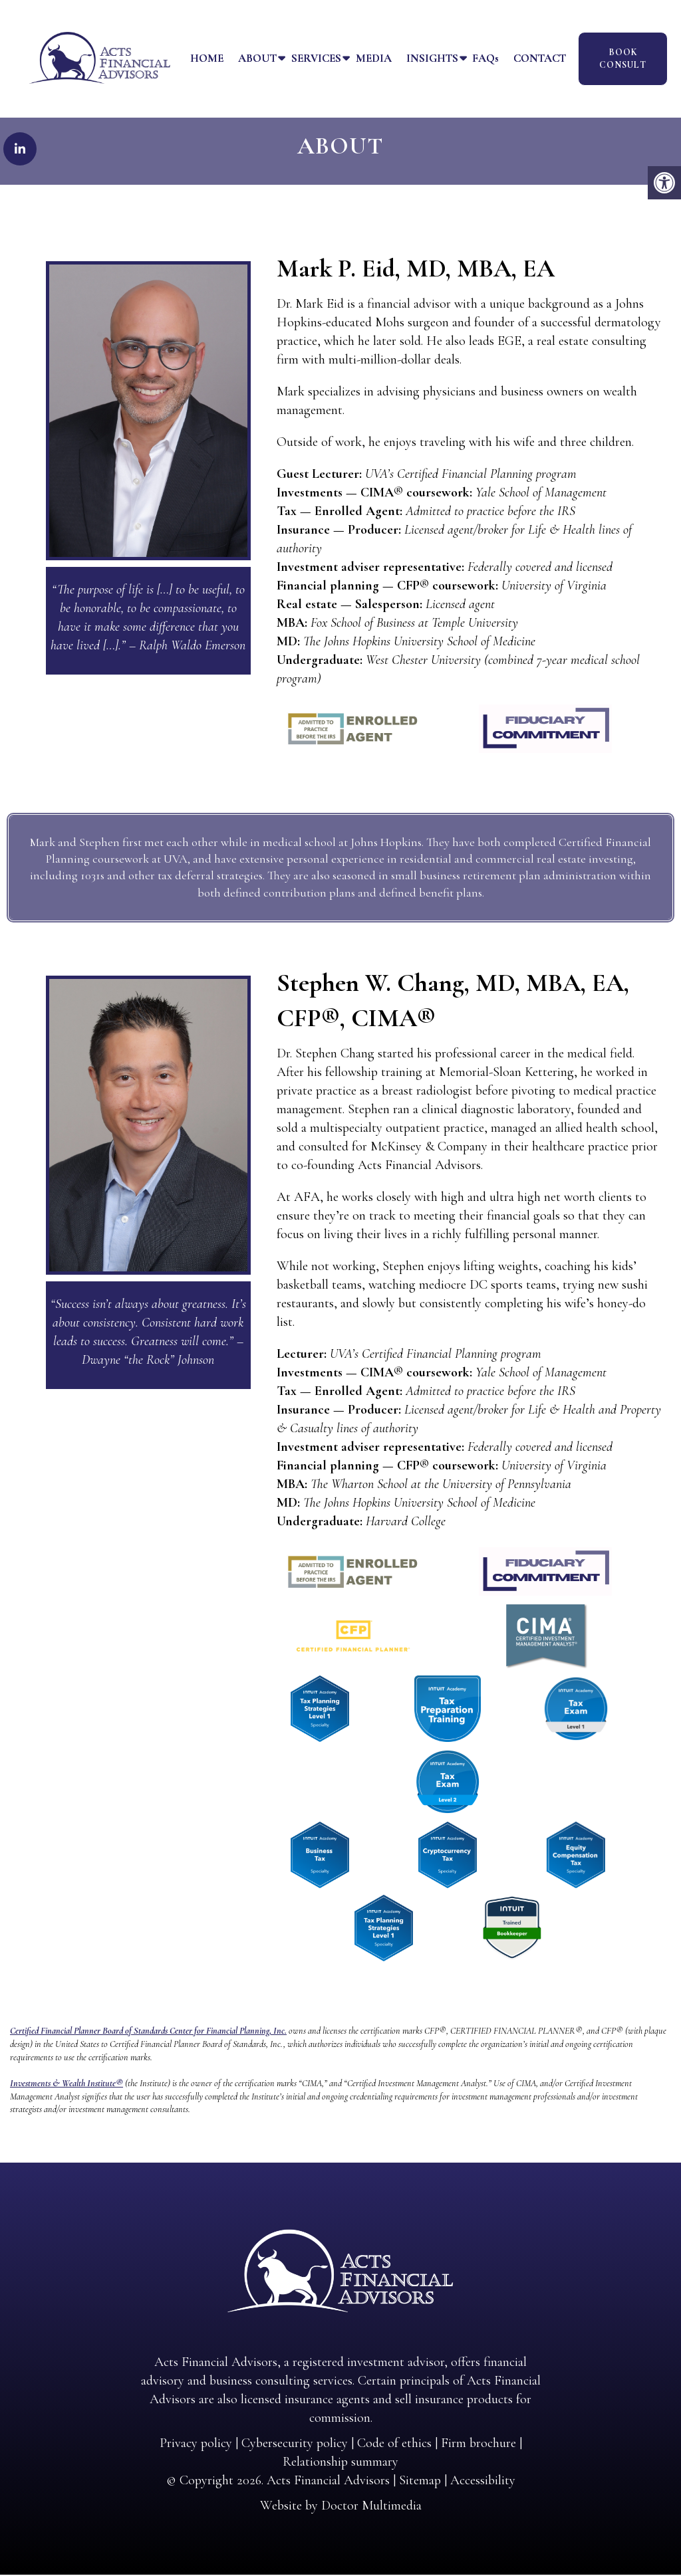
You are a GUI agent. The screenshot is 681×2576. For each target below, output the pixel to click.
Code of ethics (394, 2444)
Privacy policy (196, 2444)
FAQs (485, 58)
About (257, 58)
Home (206, 58)
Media (374, 58)
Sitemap (420, 2482)
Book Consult (622, 59)
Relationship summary (340, 2463)
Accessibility (482, 2482)
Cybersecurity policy (294, 2444)
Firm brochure (478, 2444)
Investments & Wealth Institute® (66, 2084)
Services (316, 58)
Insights (432, 58)
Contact (539, 58)
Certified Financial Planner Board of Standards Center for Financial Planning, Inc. (148, 2032)
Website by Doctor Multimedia (341, 2507)
